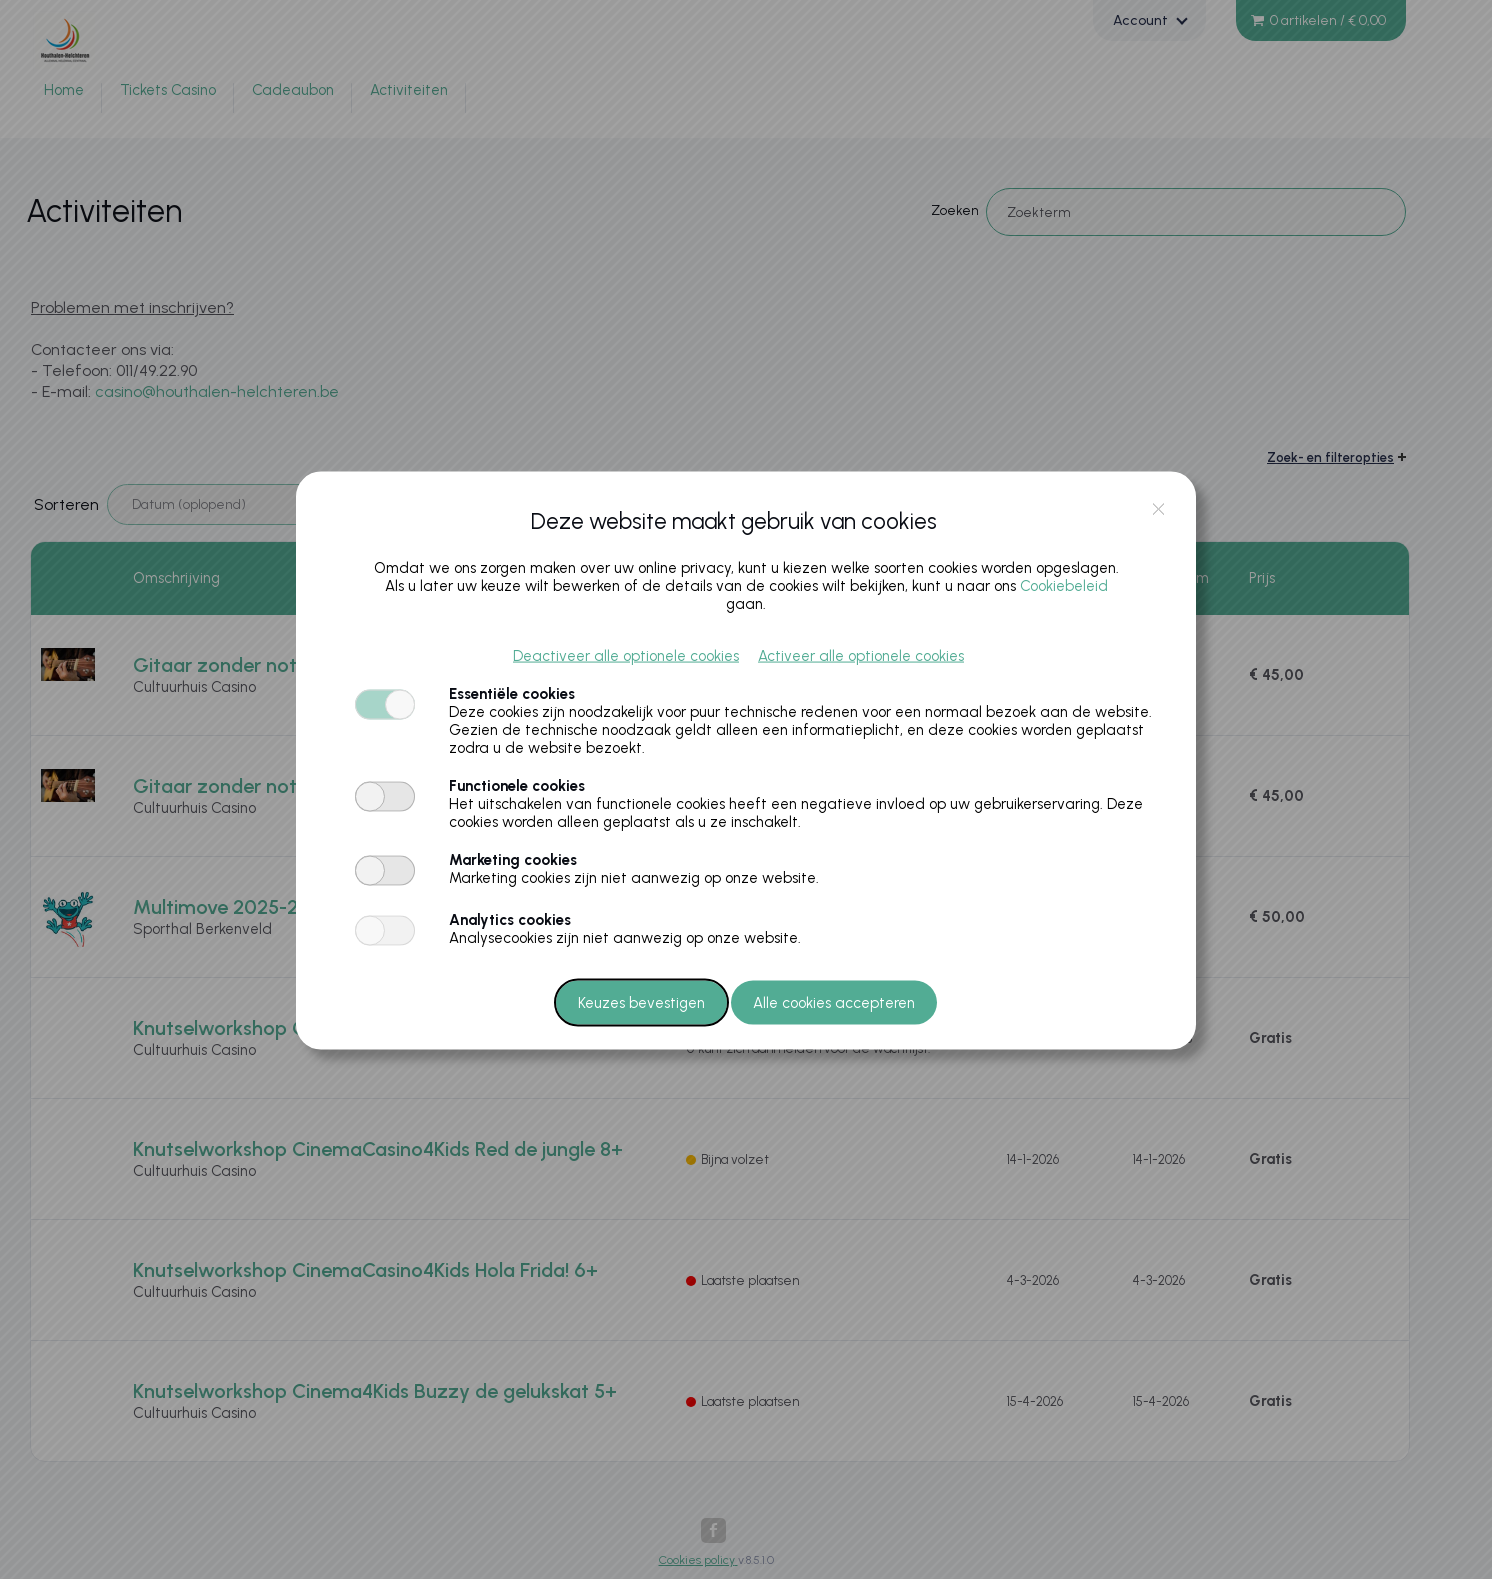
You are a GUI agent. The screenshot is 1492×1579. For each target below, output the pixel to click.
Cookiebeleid (1064, 586)
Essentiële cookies (512, 694)
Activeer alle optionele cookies (861, 656)
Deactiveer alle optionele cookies (626, 656)
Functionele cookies (517, 786)
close (1158, 508)
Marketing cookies (513, 860)
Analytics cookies (510, 920)
